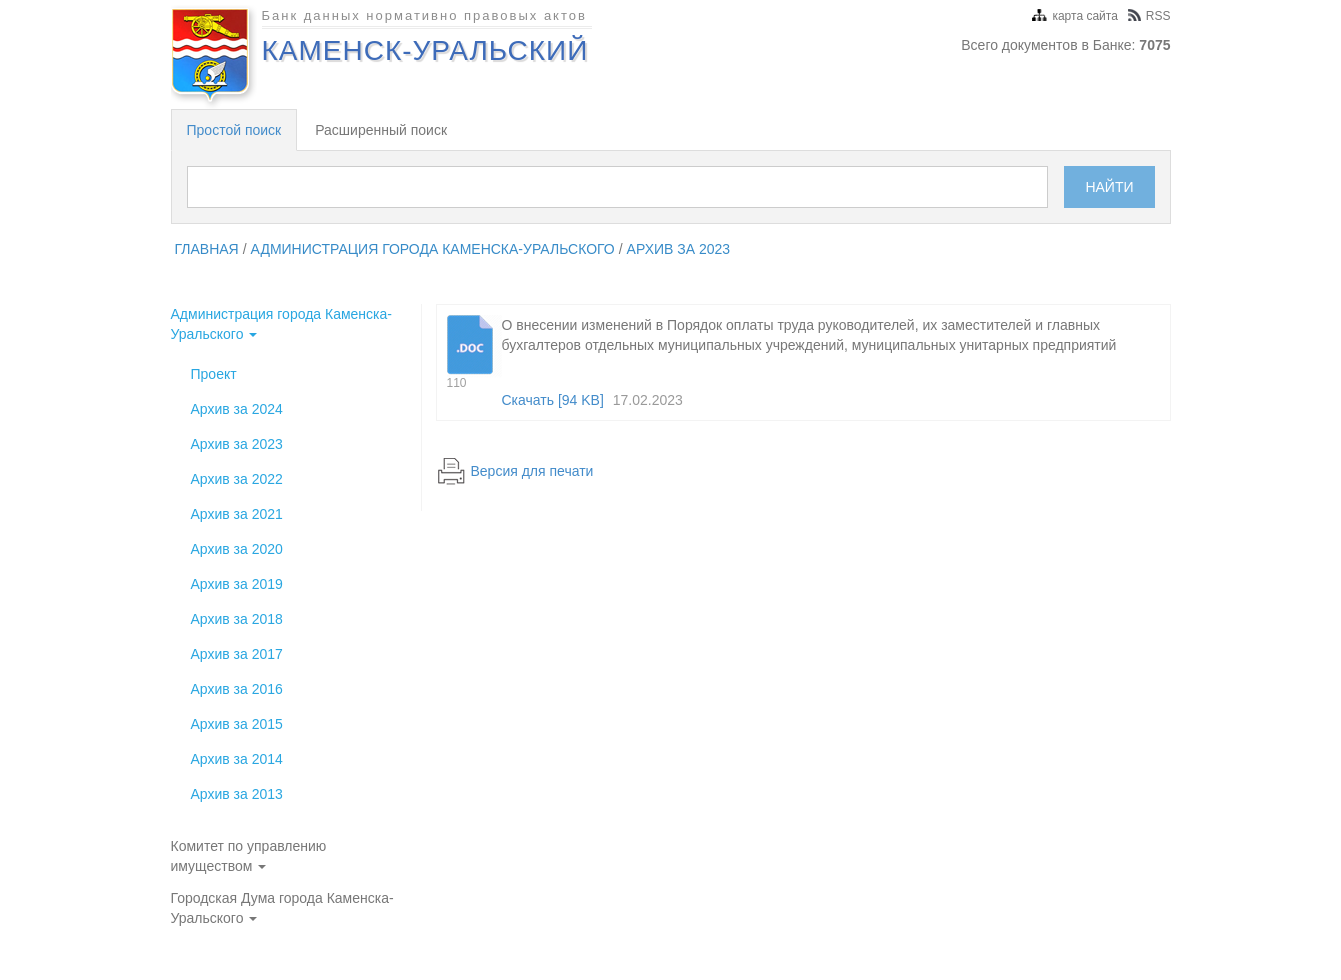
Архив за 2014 (237, 759)
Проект (214, 374)
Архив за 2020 (237, 549)
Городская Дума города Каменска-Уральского (282, 908)
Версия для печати (532, 471)
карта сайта (1074, 16)
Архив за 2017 (237, 654)
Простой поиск (234, 130)
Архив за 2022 (237, 479)
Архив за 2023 (679, 249)
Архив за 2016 (237, 689)
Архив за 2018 (237, 619)
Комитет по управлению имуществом (249, 856)
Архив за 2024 (237, 409)
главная (207, 249)
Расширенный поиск (381, 130)
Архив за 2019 (237, 584)
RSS (1149, 16)
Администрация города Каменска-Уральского (433, 249)
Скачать (553, 400)
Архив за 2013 (237, 794)
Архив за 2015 (237, 724)
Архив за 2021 (237, 514)
